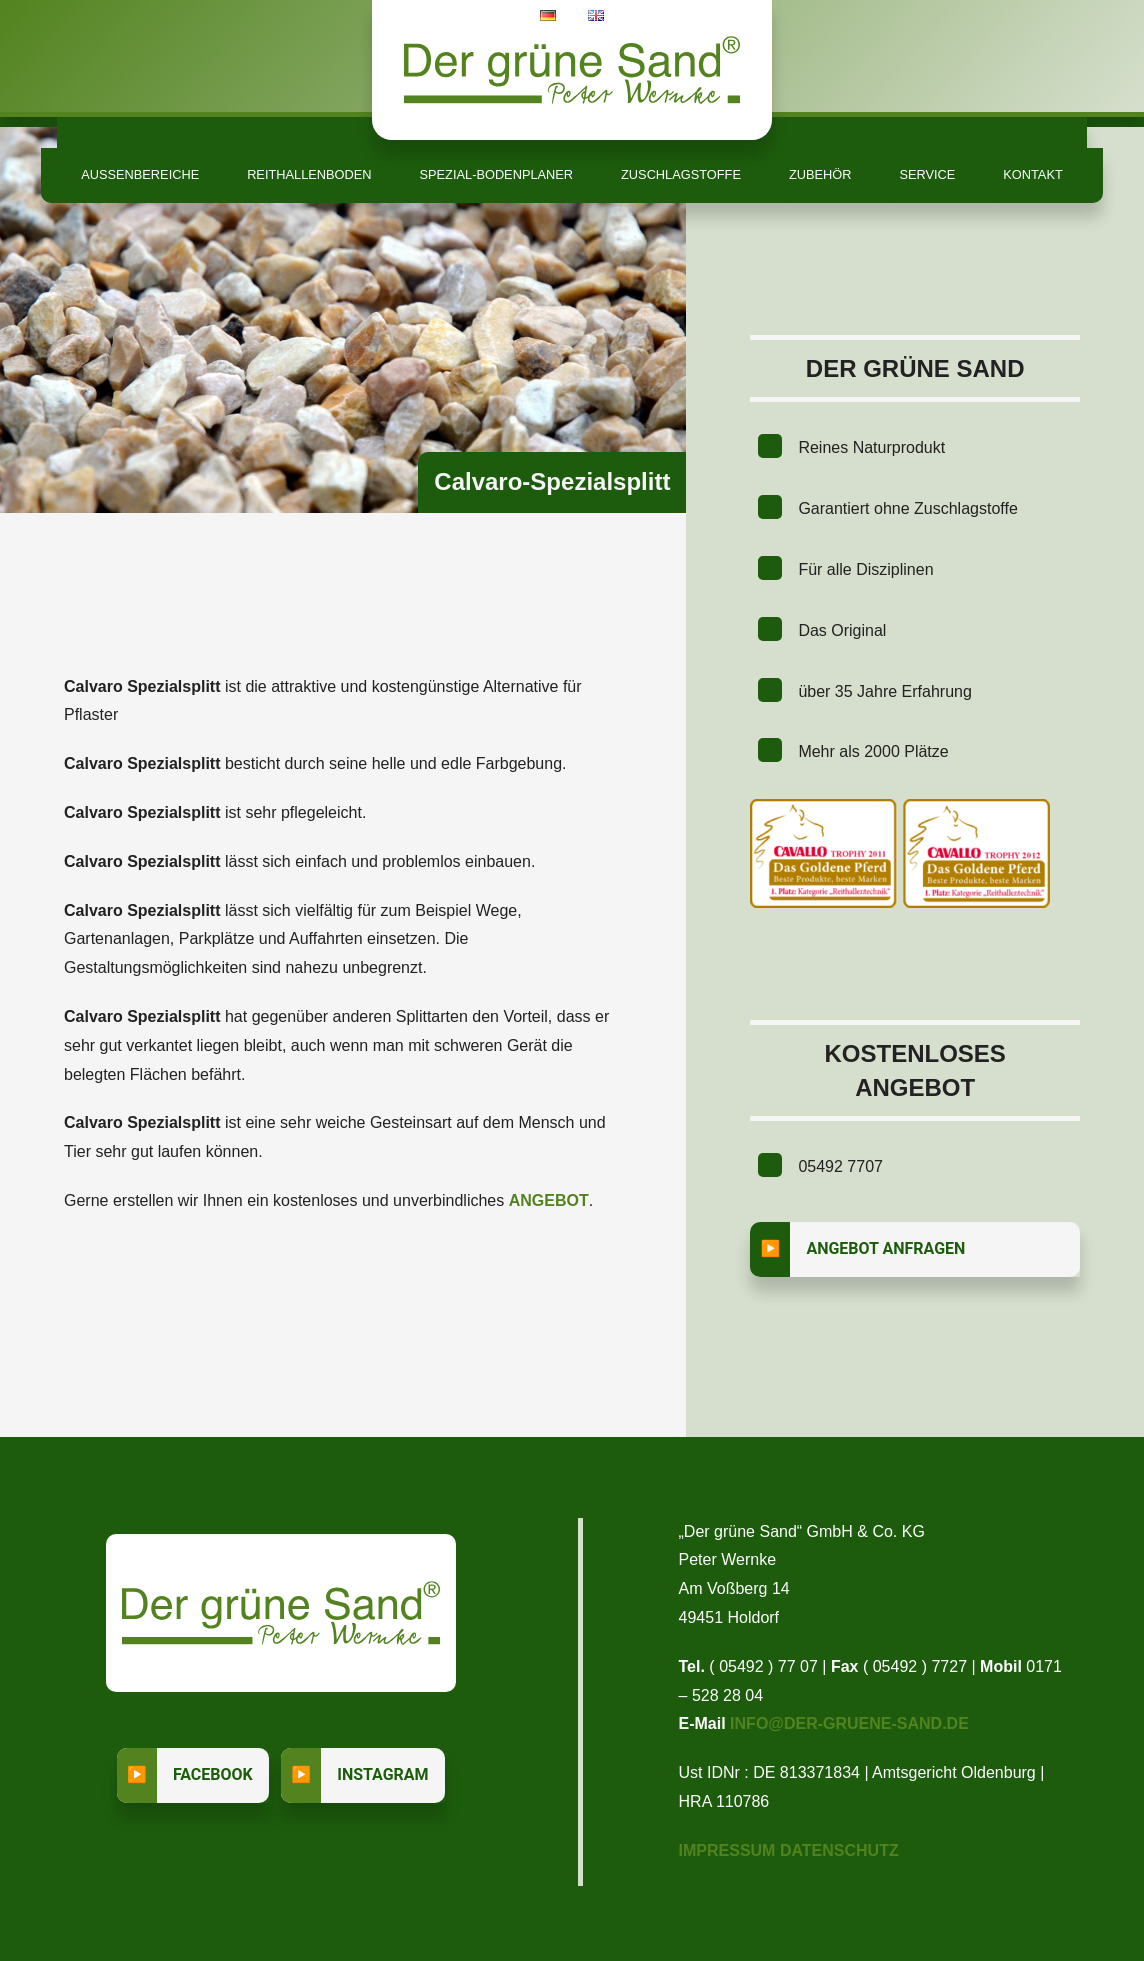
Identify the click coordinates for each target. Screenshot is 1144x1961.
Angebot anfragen (885, 1248)
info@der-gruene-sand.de (849, 1723)
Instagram (382, 1774)
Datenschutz (839, 1850)
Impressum (727, 1850)
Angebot (549, 1200)
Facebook (213, 1774)
